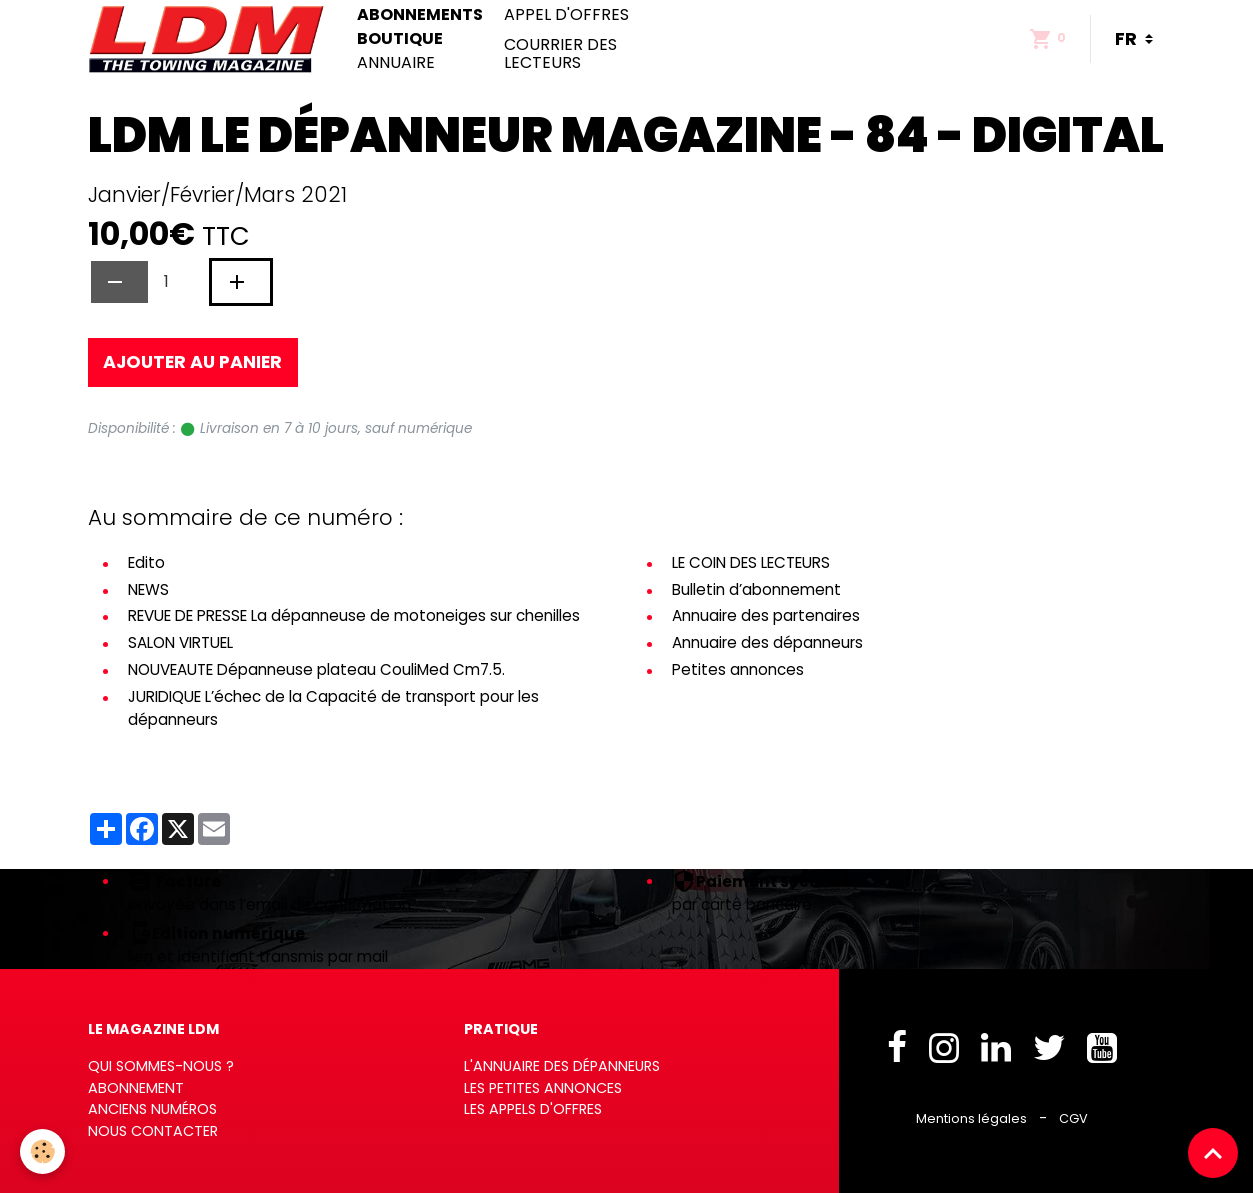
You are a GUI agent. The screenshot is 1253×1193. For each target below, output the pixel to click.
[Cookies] (42, 1151)
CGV (1073, 1118)
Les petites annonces (543, 1088)
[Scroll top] (1213, 1153)
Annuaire (396, 63)
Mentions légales (971, 1118)
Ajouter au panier (192, 362)
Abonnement (136, 1088)
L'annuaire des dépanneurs (562, 1066)
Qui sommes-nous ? (161, 1066)
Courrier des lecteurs (560, 53)
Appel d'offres (566, 15)
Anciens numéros (152, 1109)
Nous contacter (153, 1131)
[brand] (210, 39)
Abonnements (420, 15)
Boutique (400, 39)
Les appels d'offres (533, 1109)
